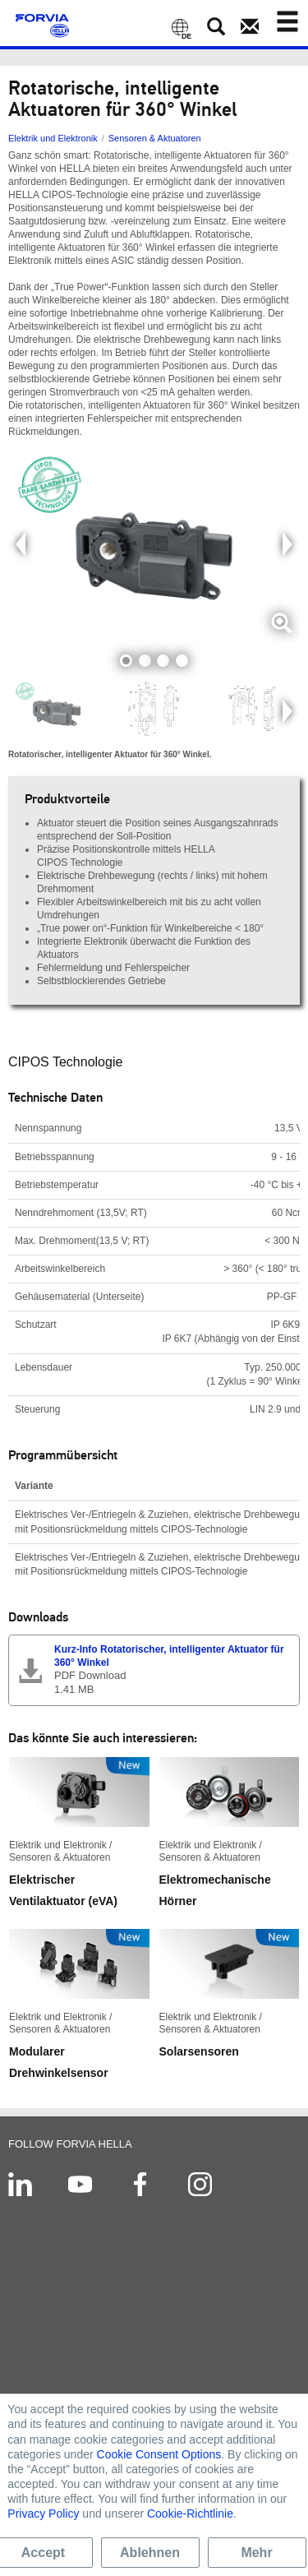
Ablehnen (150, 2553)
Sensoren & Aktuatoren (154, 138)
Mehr (256, 2553)
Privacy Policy (43, 2513)
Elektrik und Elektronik (53, 138)
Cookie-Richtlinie (190, 2513)
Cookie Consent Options (159, 2454)
